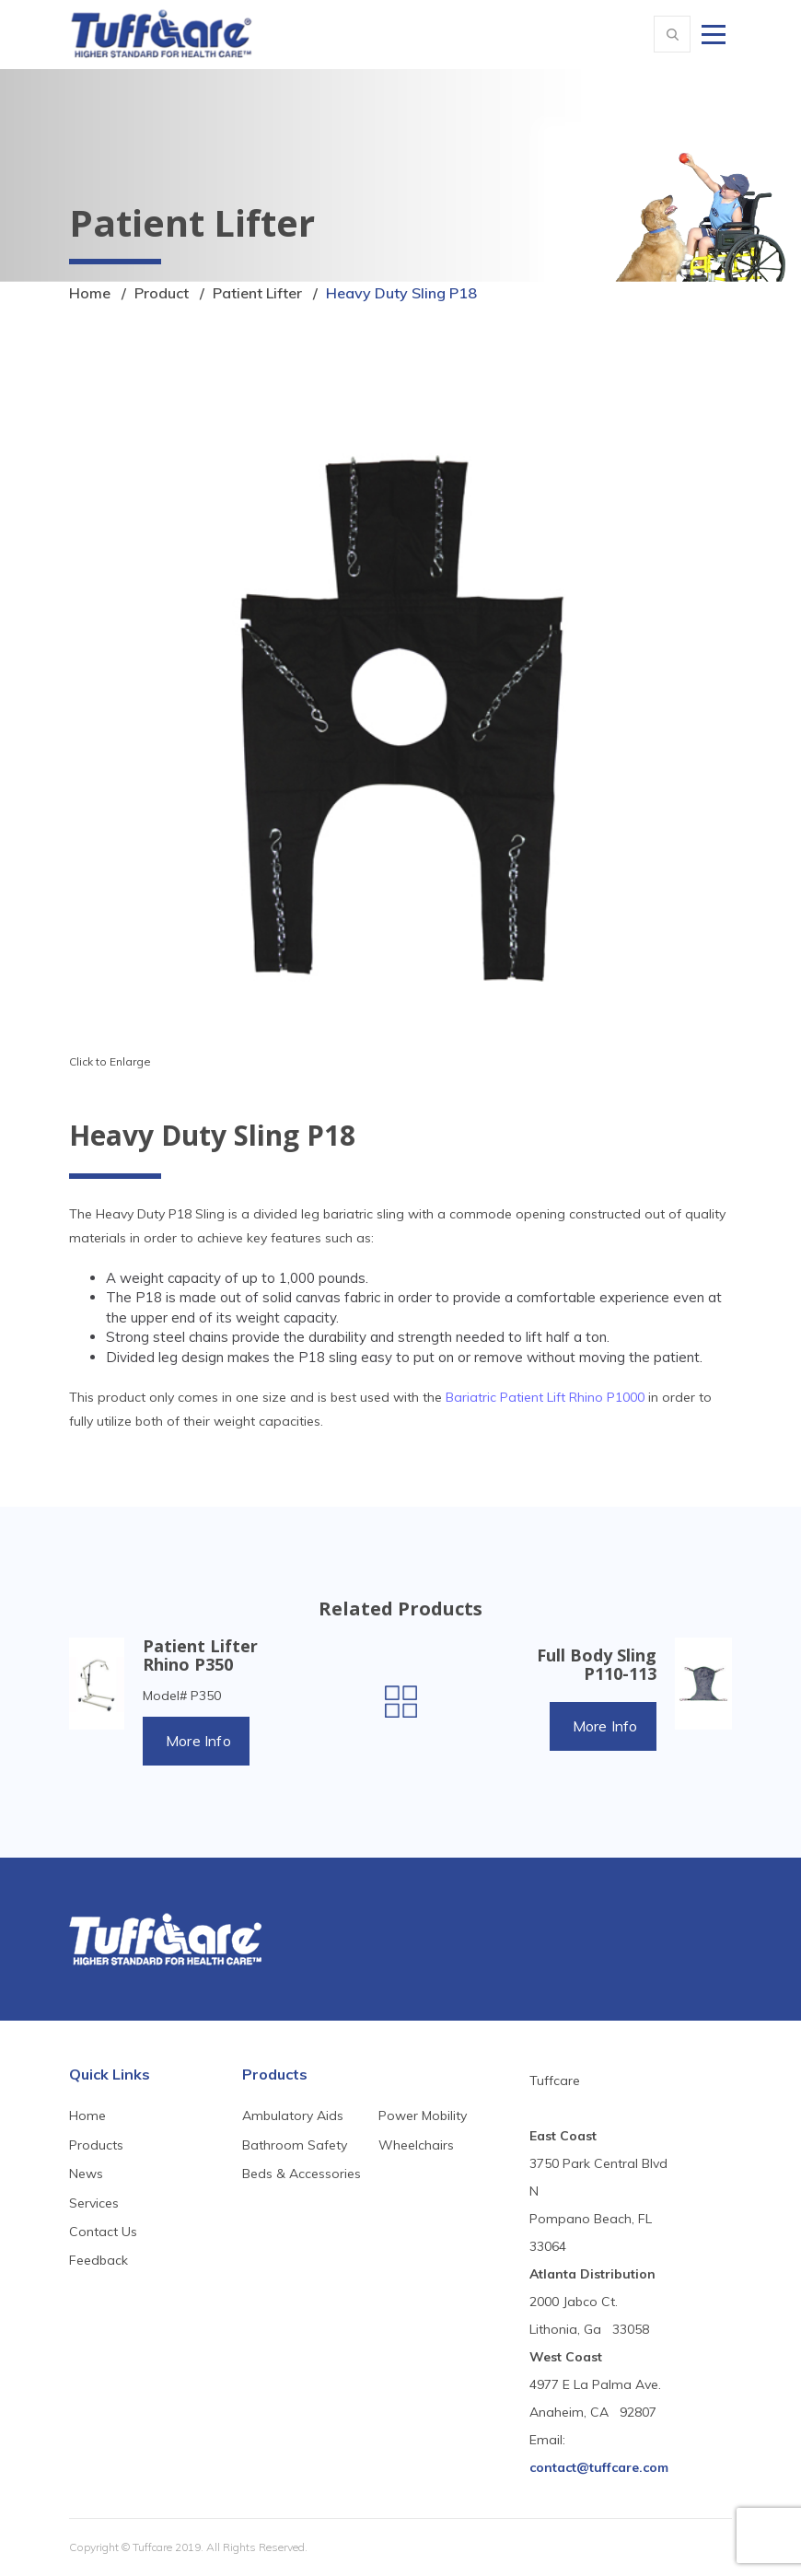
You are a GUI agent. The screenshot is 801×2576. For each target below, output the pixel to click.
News (86, 2173)
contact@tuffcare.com (598, 2467)
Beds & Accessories (301, 2173)
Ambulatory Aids (292, 2115)
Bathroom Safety (294, 2145)
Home (89, 293)
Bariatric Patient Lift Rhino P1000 (545, 1397)
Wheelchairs (416, 2145)
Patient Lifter (257, 293)
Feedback (98, 2260)
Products (96, 2145)
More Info (198, 1740)
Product (161, 293)
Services (94, 2203)
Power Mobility (422, 2115)
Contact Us (103, 2231)
